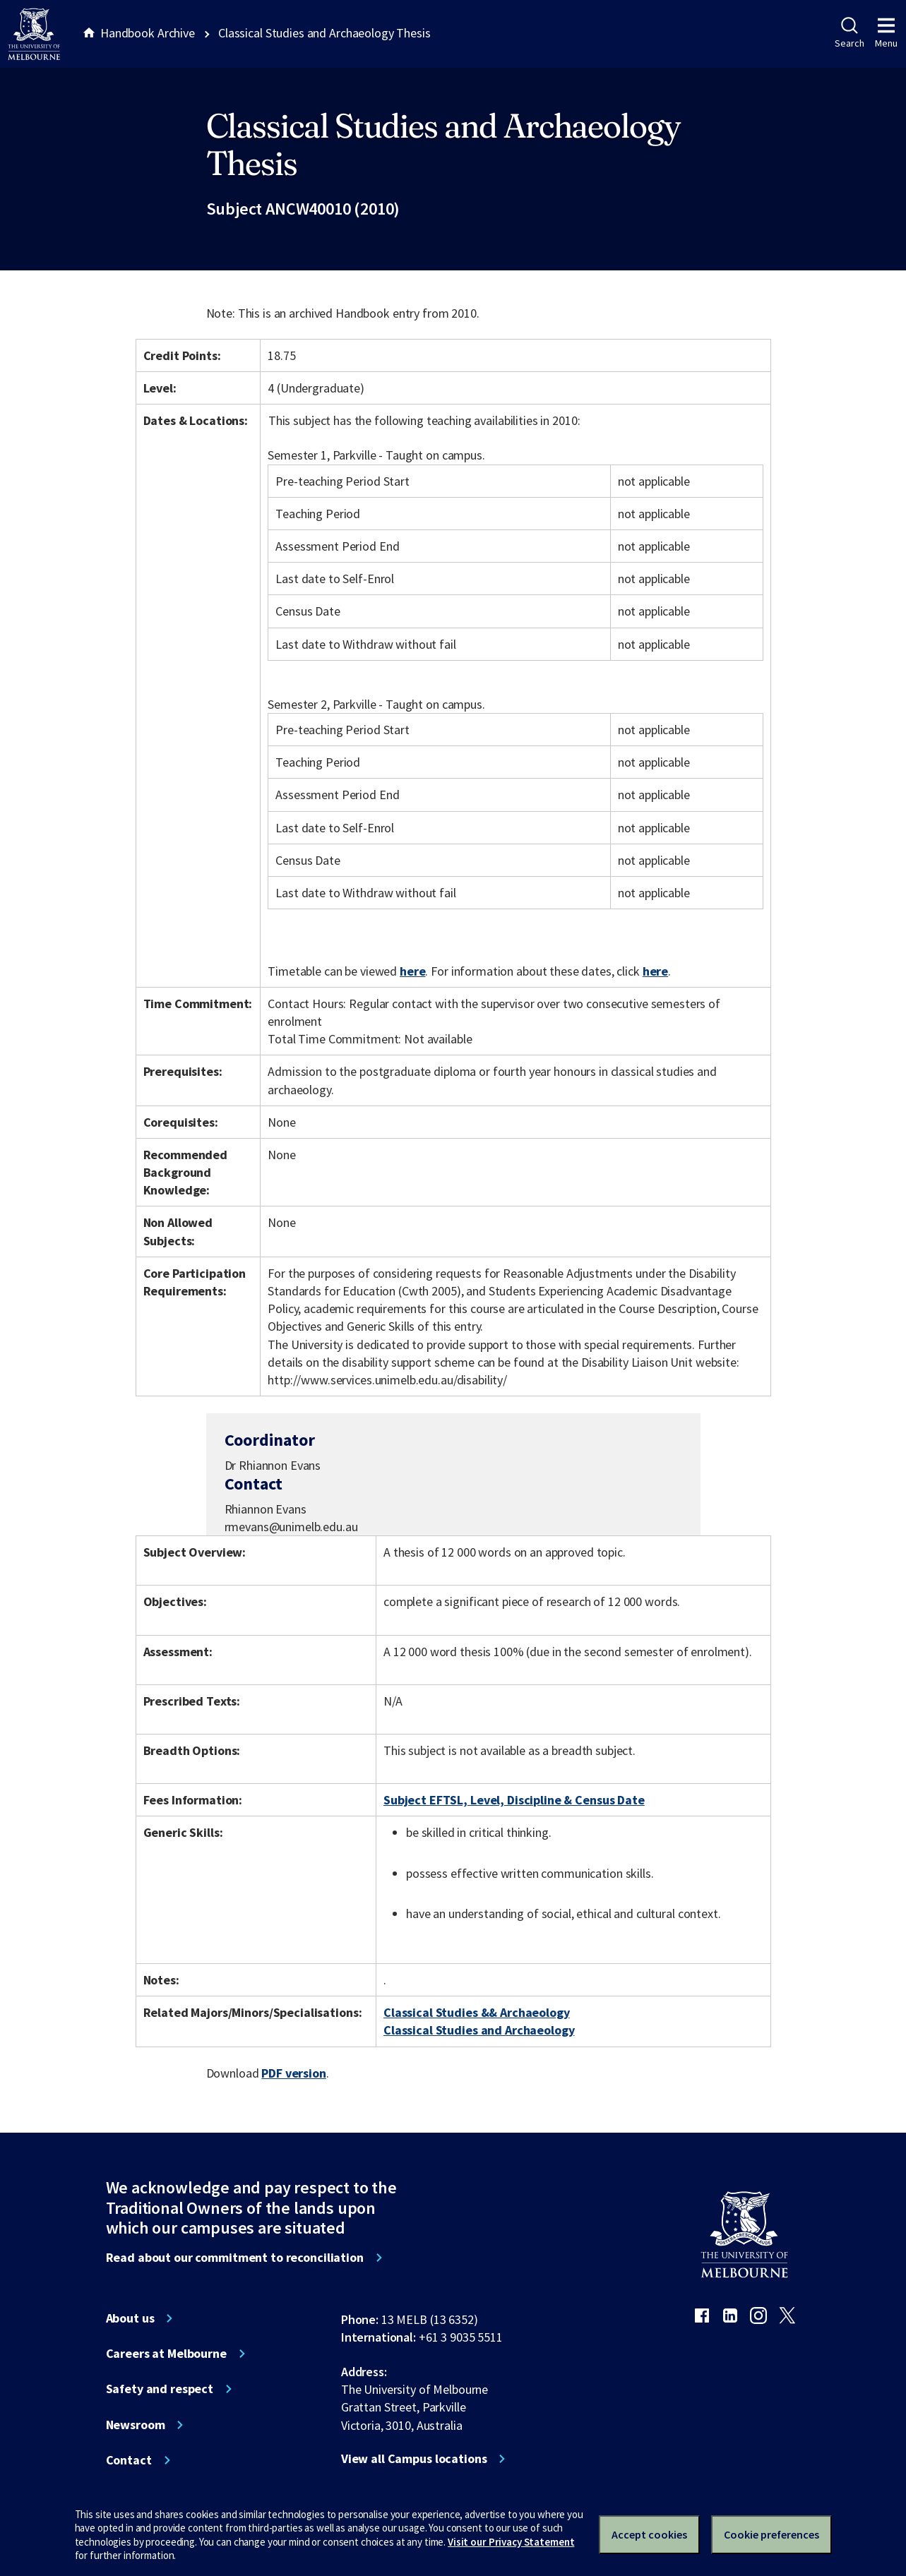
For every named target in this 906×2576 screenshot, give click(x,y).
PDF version (293, 2073)
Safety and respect (160, 2389)
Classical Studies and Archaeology (479, 2030)
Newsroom (135, 2425)
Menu (886, 33)
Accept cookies (649, 2534)
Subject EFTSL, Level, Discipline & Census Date (514, 1800)
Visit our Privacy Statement (511, 2541)
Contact (129, 2460)
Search (849, 33)
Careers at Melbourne (166, 2353)
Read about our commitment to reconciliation (235, 2257)
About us (130, 2318)
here (412, 971)
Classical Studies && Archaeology (476, 2012)
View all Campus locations (414, 2459)
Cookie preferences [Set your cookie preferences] (771, 2534)
